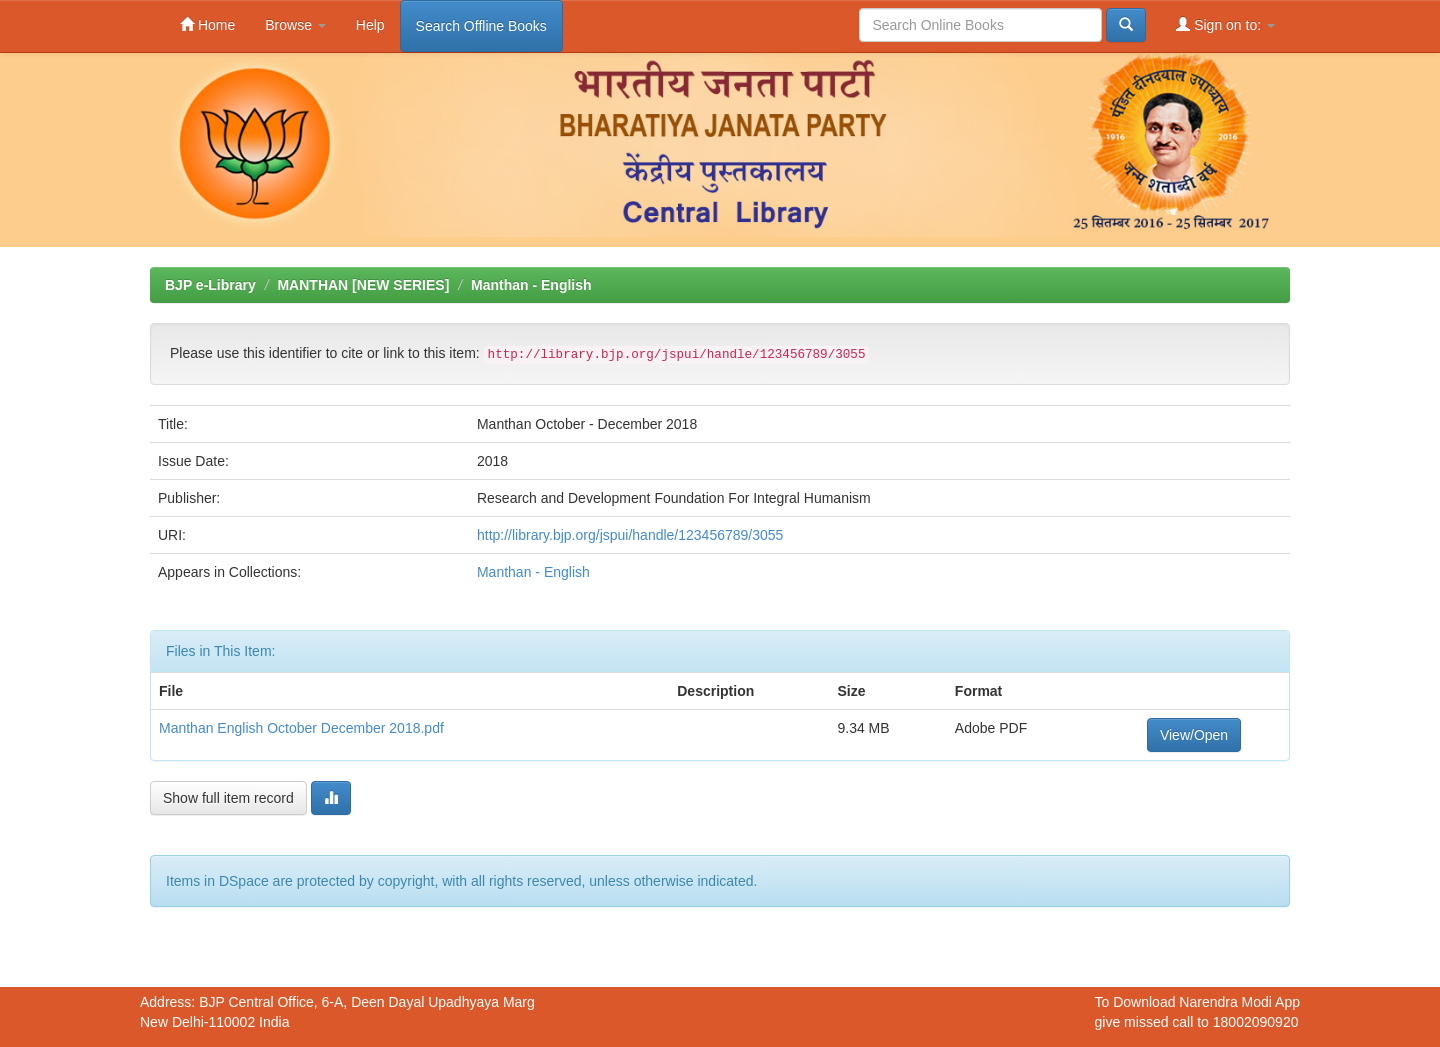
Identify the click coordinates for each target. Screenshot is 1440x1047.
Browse (295, 25)
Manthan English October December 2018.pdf (301, 728)
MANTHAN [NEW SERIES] (363, 285)
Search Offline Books (481, 26)
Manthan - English (531, 285)
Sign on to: (1225, 24)
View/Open (1194, 735)
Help (370, 25)
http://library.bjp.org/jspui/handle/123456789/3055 (630, 535)
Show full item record (228, 798)
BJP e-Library (210, 285)
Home (207, 24)
